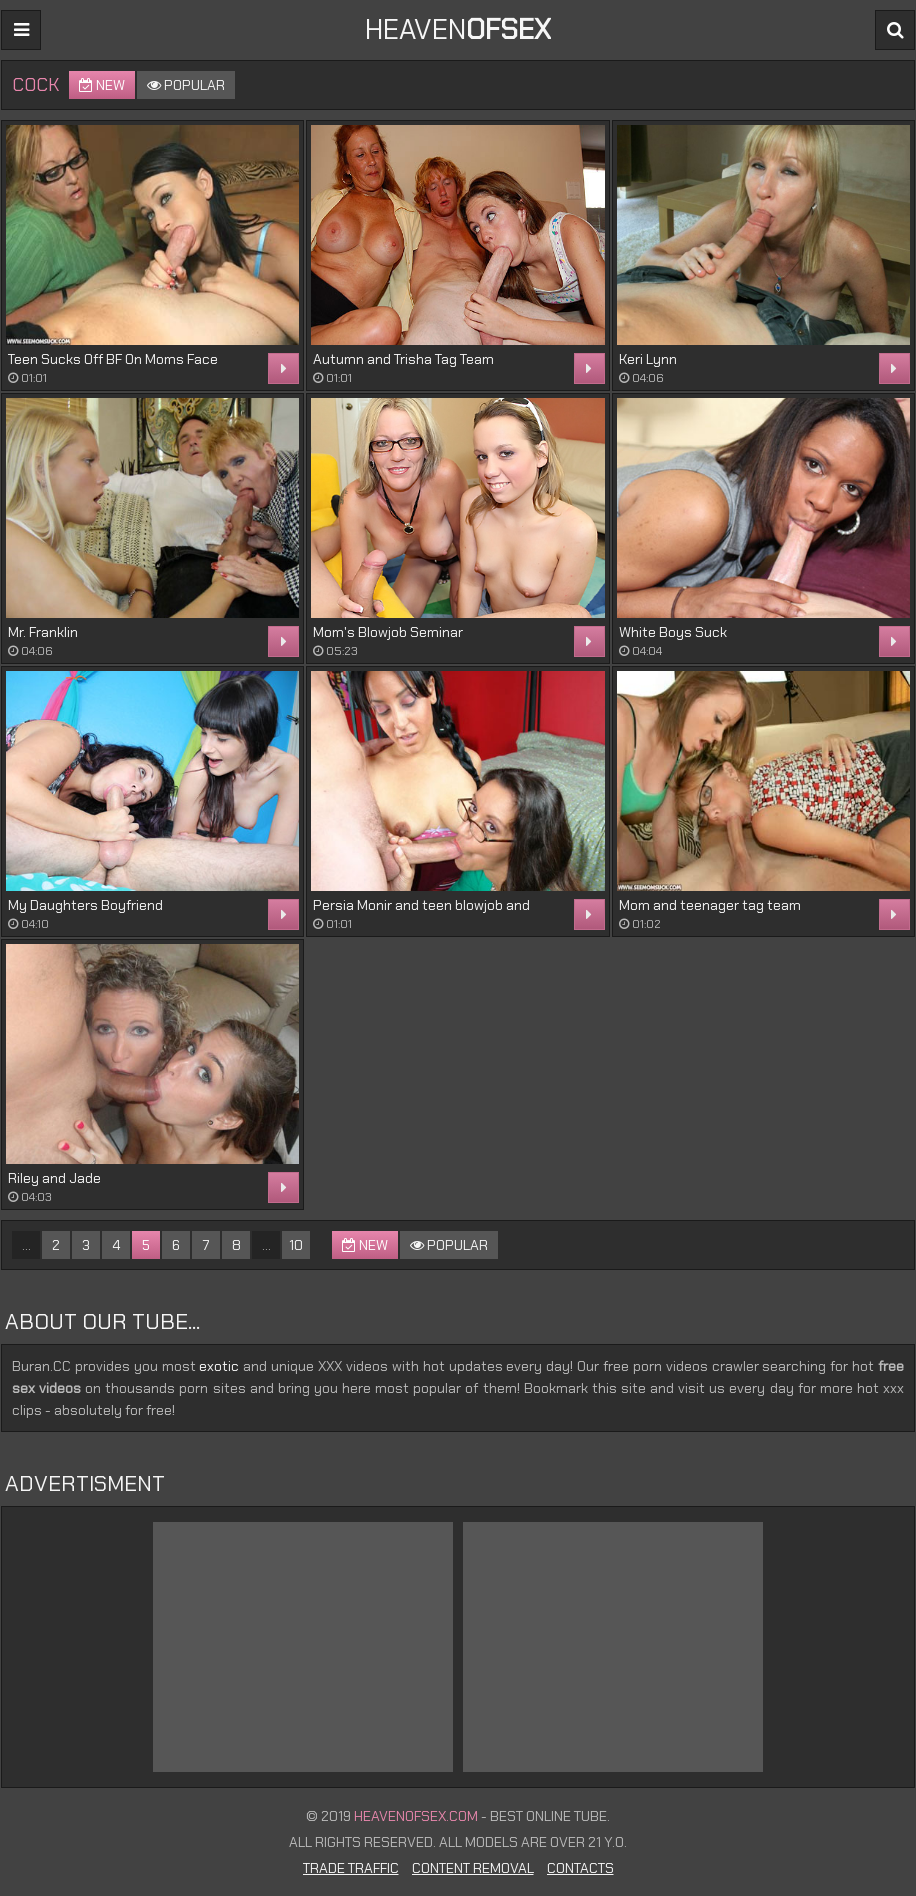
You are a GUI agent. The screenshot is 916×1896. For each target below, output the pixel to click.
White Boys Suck (673, 632)
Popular (186, 85)
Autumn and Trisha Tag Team (403, 359)
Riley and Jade (54, 1178)
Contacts (580, 1868)
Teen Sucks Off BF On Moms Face (113, 359)
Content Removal (473, 1868)
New (102, 85)
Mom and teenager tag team (710, 905)
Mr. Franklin (43, 632)
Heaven (458, 29)
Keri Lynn (648, 359)
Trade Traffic (351, 1868)
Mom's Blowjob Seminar (388, 632)
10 (296, 1245)
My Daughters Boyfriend (85, 905)
